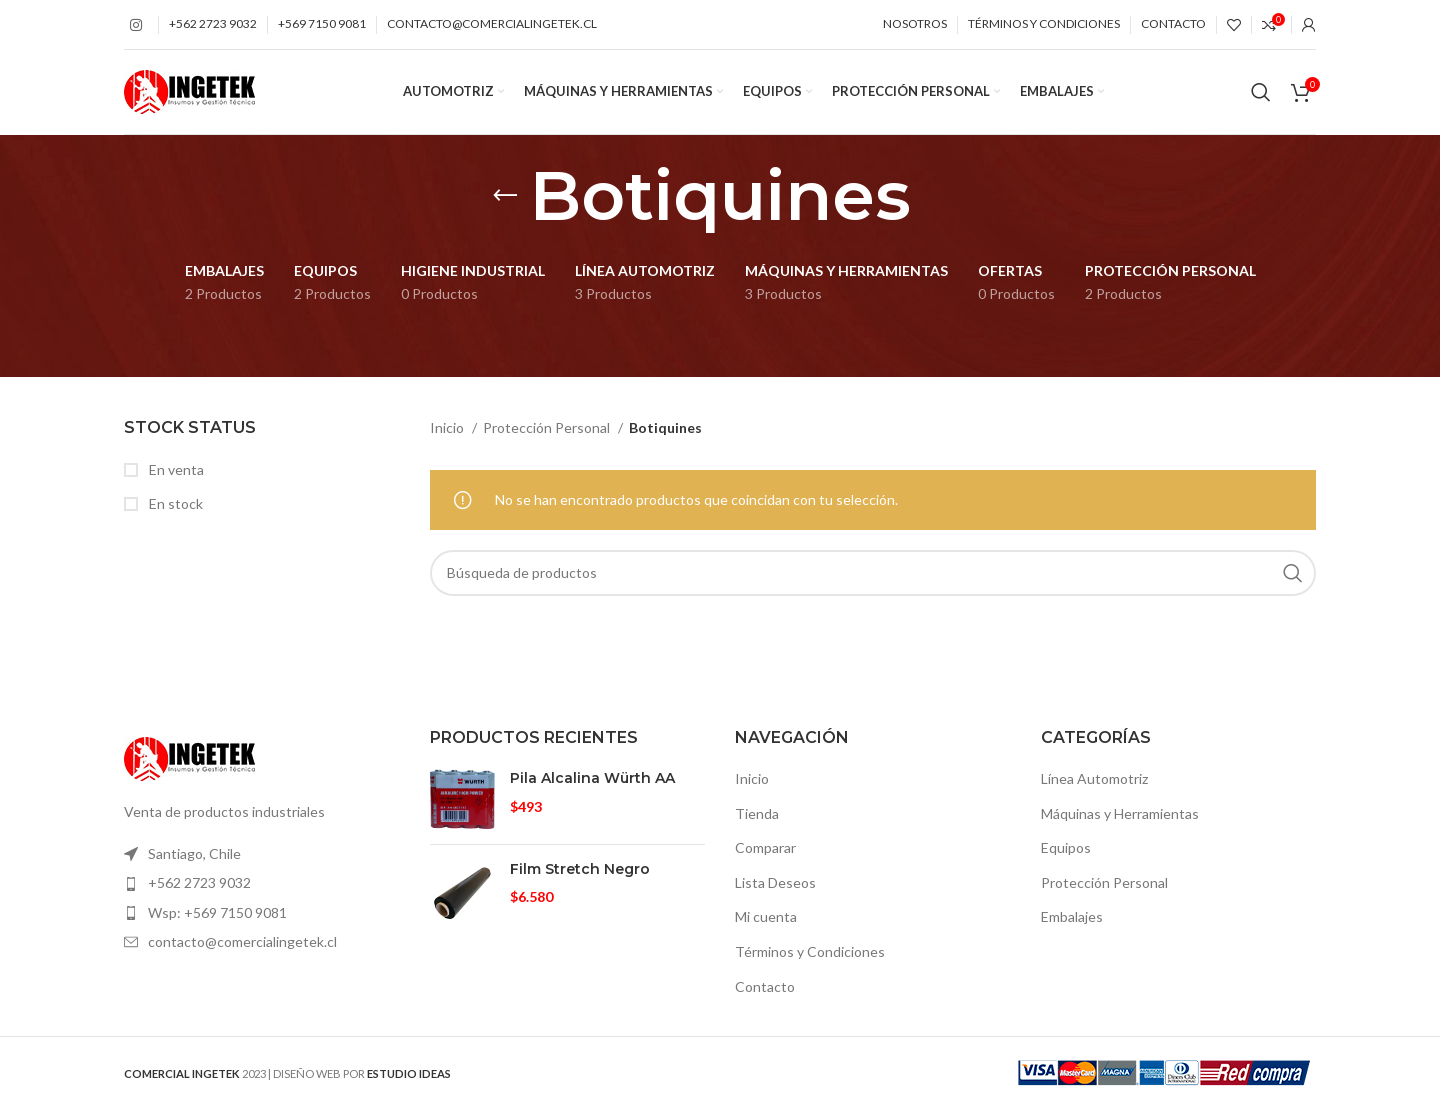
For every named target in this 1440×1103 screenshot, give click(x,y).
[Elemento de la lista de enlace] (262, 859)
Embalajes (1072, 921)
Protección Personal (548, 432)
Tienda (757, 817)
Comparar (765, 852)
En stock (174, 508)
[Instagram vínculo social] (136, 25)
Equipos (1066, 852)
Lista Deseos (775, 887)
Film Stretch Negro (580, 873)
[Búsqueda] (1261, 95)
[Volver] (505, 201)
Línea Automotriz (1094, 783)
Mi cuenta (766, 921)
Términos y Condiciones (810, 956)
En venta (175, 474)
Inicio (448, 432)
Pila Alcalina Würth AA (592, 783)
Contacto (765, 990)
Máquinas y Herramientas (1120, 817)
